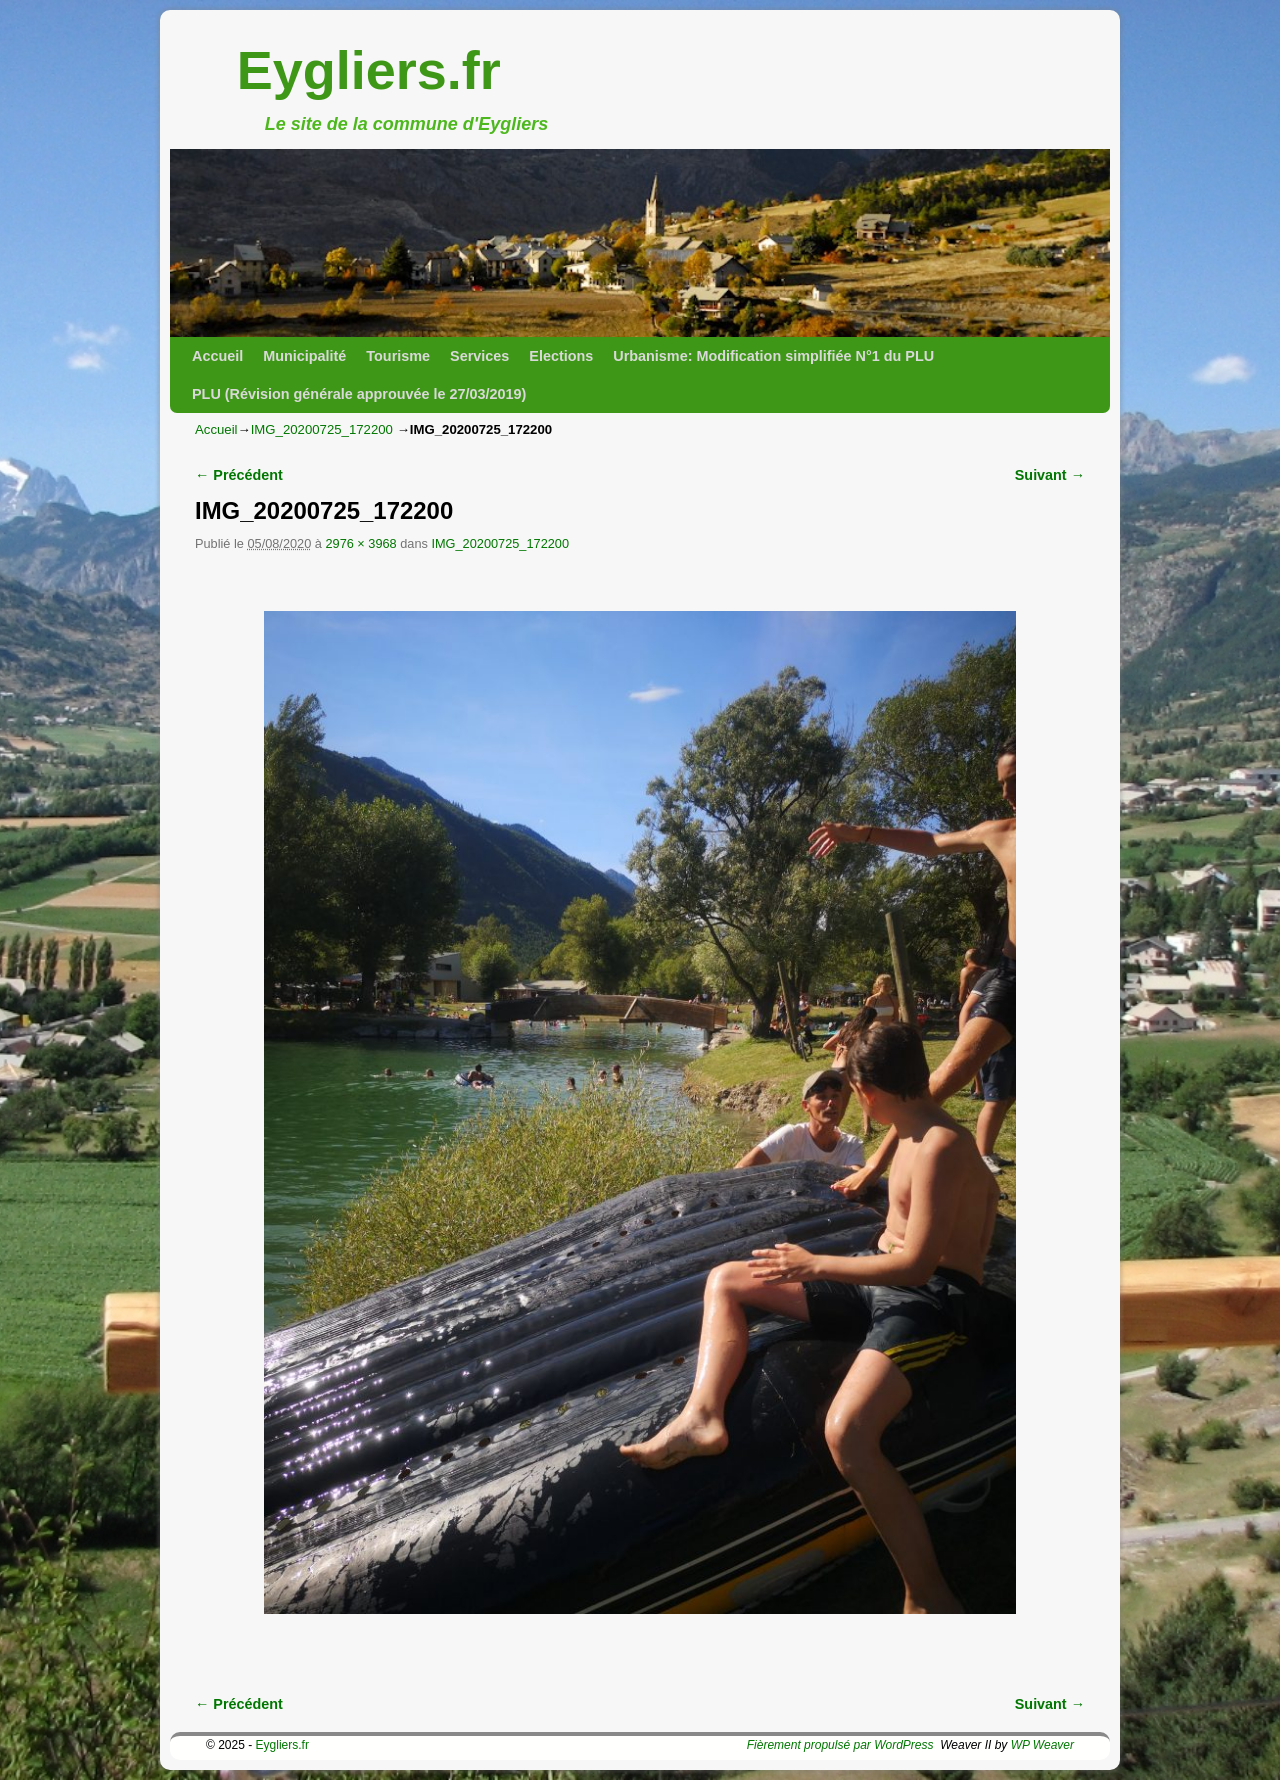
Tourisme (398, 356)
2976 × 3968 (360, 543)
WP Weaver (1042, 1745)
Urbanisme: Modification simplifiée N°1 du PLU (773, 356)
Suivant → (1050, 475)
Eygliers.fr (369, 70)
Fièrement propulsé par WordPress (840, 1745)
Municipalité (304, 356)
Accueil (217, 356)
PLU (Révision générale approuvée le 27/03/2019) (359, 394)
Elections (561, 356)
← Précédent (239, 475)
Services (479, 356)
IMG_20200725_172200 (322, 429)
